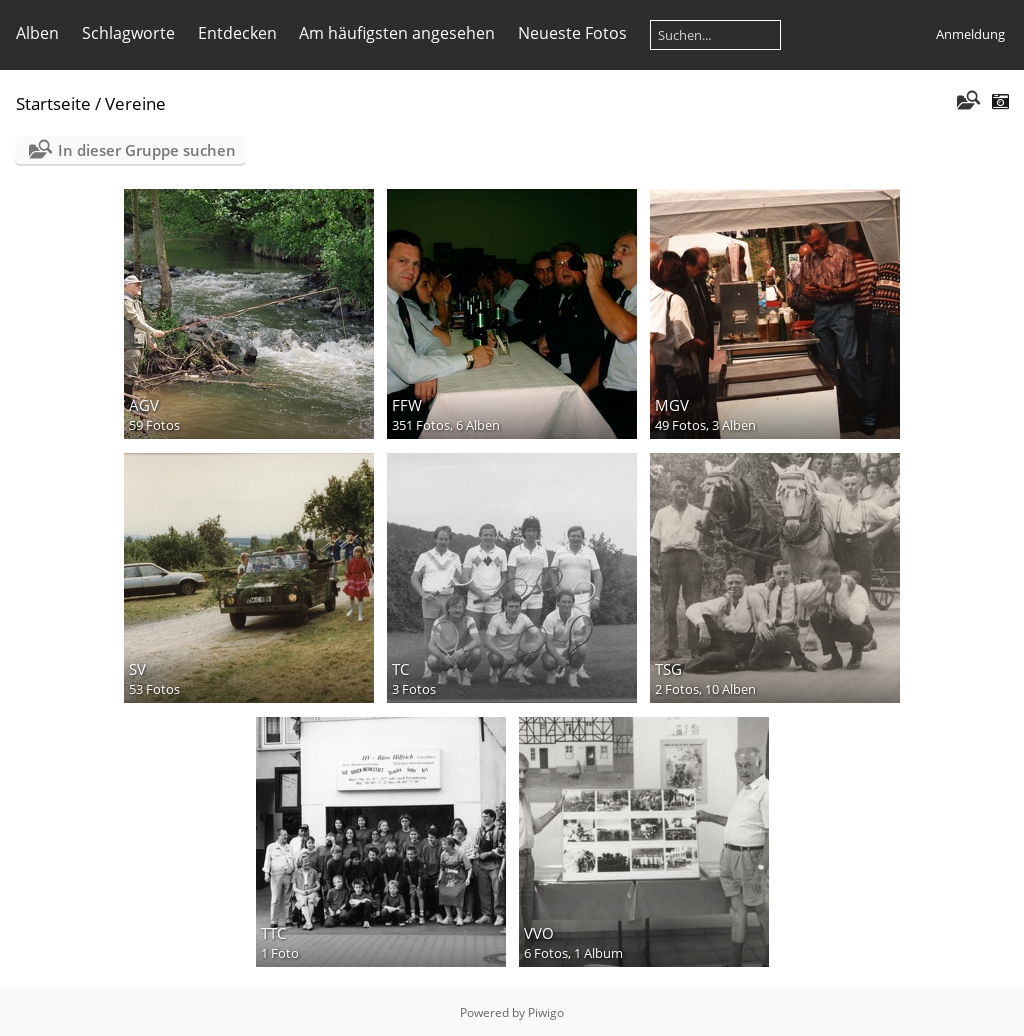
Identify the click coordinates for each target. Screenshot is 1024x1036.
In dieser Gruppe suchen (147, 150)
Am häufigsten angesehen (397, 33)
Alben (37, 33)
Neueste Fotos (572, 33)
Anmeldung (970, 34)
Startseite (53, 103)
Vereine (135, 103)
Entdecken (237, 33)
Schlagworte (128, 33)
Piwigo (546, 1012)
